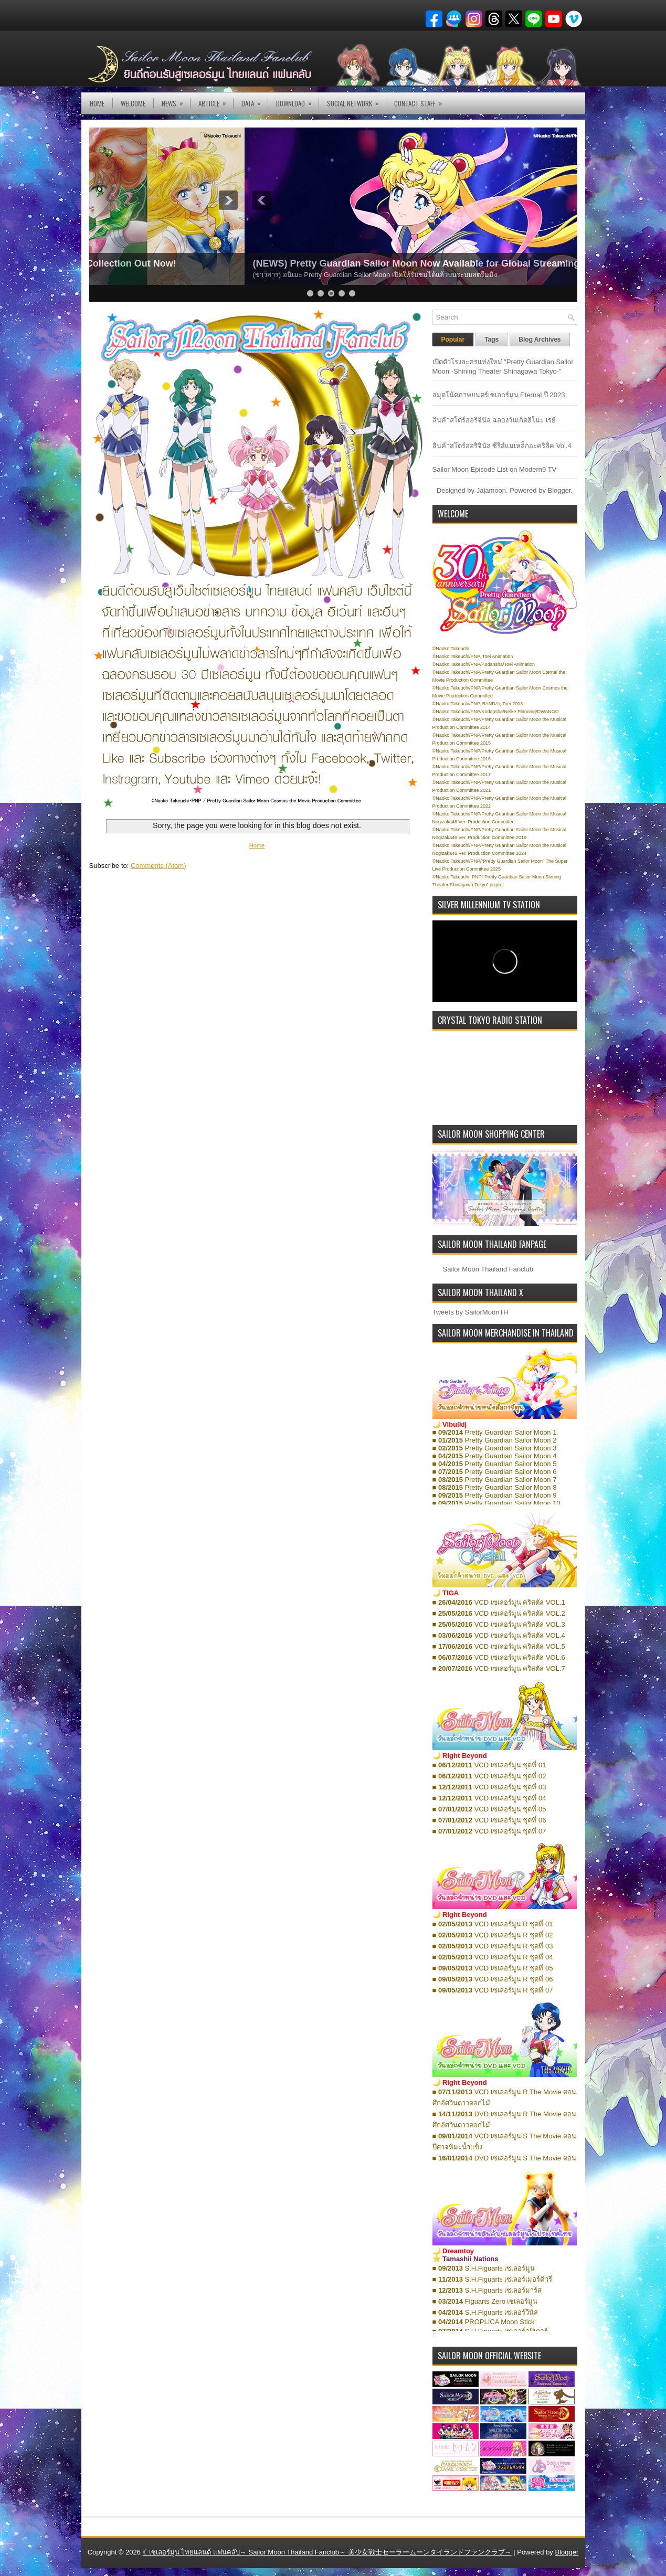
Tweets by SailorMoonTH (470, 1312)
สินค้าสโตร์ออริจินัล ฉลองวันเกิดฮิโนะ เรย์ (494, 420)
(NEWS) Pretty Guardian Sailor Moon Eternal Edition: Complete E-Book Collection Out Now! (303, 263)
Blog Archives (540, 339)
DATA (254, 100)
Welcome (133, 103)
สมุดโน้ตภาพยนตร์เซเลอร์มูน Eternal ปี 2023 (498, 395)
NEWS (176, 100)
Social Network (356, 100)
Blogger (559, 490)
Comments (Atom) (158, 866)
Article (215, 100)
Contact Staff (421, 100)
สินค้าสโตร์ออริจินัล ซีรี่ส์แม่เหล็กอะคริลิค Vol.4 (502, 446)
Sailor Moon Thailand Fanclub (488, 1269)
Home (97, 103)
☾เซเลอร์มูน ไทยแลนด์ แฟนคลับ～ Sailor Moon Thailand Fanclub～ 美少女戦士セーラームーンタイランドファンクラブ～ (327, 2552)
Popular (453, 339)
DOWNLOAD (297, 100)
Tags (491, 339)
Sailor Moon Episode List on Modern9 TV (494, 469)
